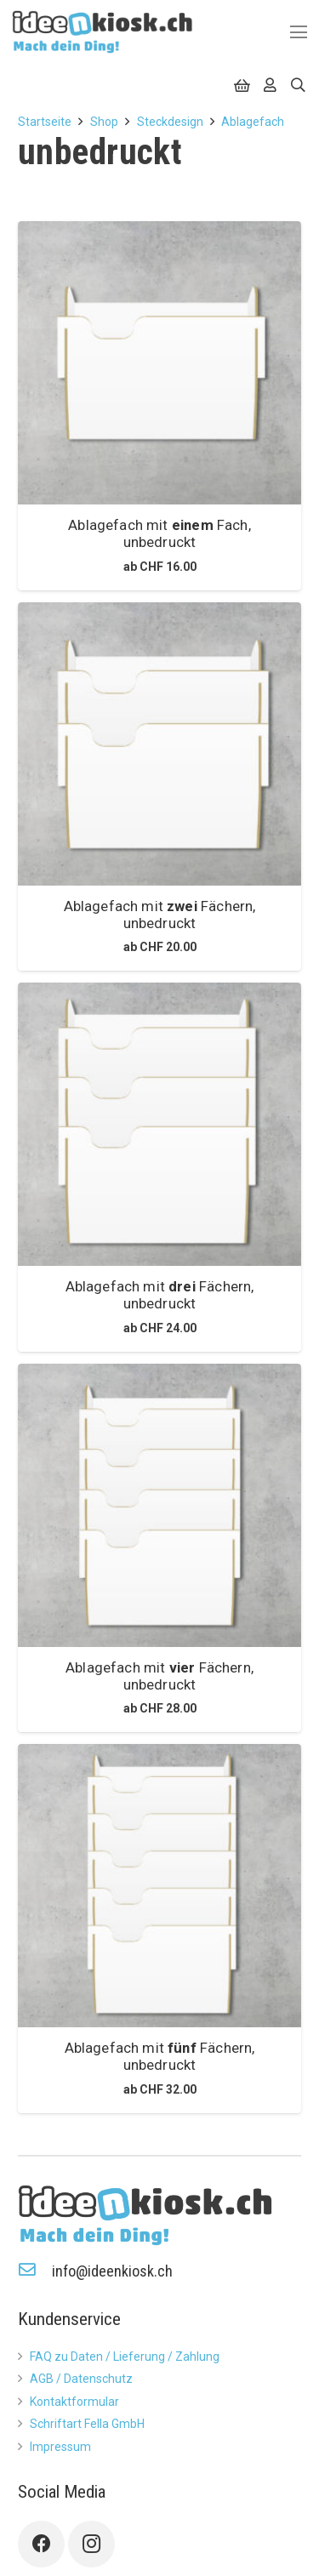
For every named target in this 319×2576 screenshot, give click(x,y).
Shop (104, 121)
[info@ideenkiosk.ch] (35, 2271)
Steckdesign (170, 121)
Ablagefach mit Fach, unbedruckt (159, 533)
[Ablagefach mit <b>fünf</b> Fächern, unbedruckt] (159, 1885)
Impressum (60, 2446)
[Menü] (298, 32)
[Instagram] (91, 2544)
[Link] (102, 32)
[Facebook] (41, 2544)
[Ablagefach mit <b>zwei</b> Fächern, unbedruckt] (159, 744)
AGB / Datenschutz (81, 2378)
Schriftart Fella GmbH (87, 2424)
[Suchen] (298, 85)
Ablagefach (252, 121)
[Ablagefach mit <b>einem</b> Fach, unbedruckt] (159, 362)
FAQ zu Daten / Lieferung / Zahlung (124, 2356)
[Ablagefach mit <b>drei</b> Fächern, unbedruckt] (159, 1124)
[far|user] (270, 84)
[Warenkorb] (242, 85)
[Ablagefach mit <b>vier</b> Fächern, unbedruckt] (159, 1505)
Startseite (44, 121)
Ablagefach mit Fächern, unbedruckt (160, 915)
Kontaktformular (74, 2401)
